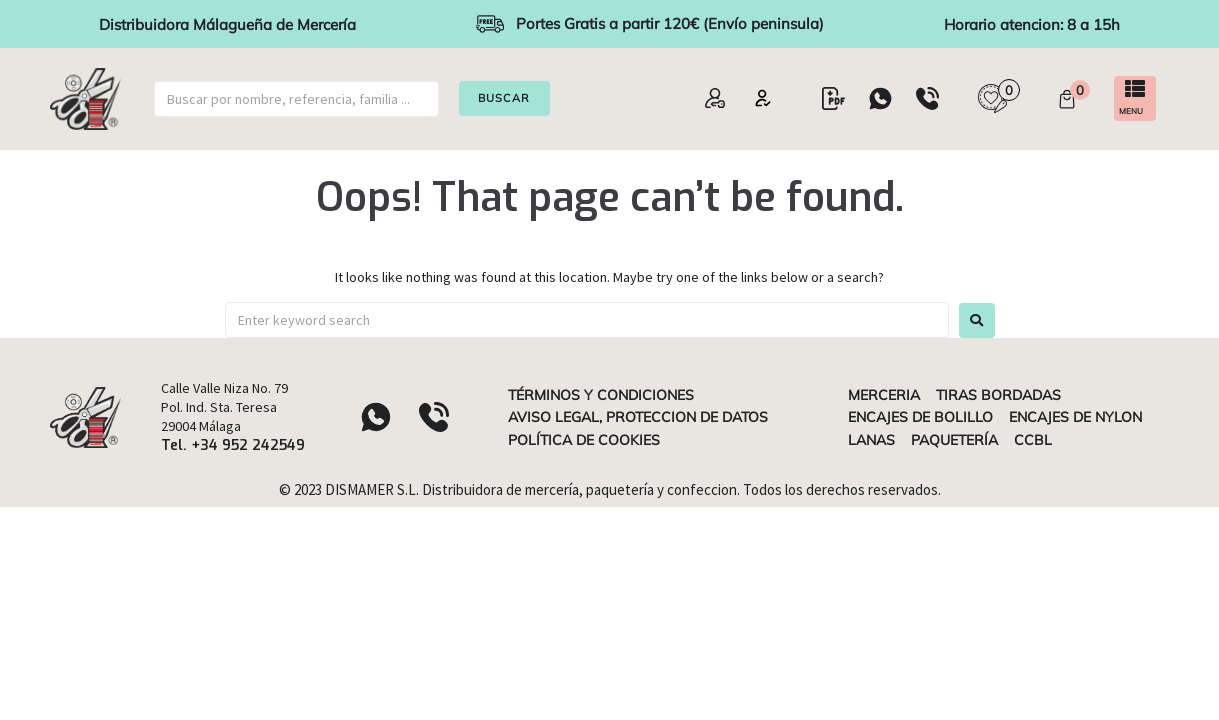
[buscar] (296, 99)
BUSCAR (505, 98)
